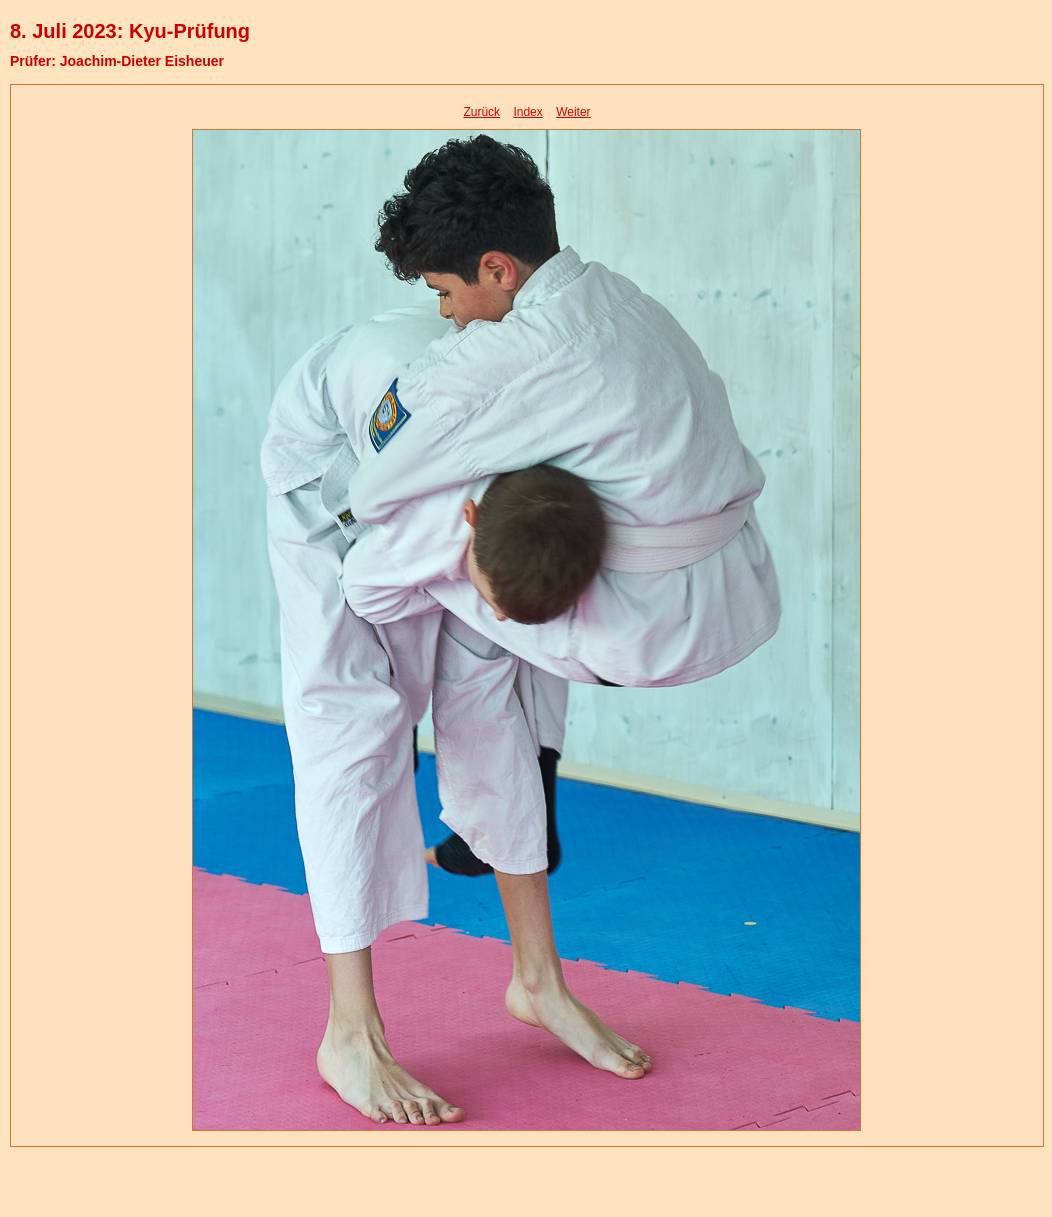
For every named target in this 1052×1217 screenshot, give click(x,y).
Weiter (573, 112)
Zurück (481, 112)
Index (527, 112)
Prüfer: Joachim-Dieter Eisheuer (117, 61)
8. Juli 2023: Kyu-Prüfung (130, 31)
